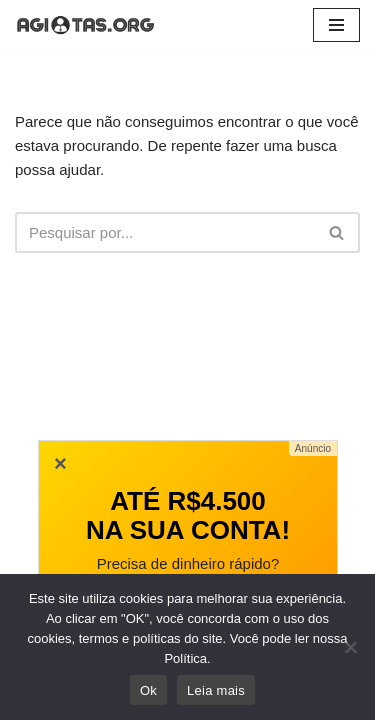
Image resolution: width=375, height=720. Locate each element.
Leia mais (216, 690)
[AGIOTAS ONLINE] (85, 25)
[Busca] (165, 232)
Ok (148, 690)
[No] (350, 647)
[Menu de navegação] (336, 25)
